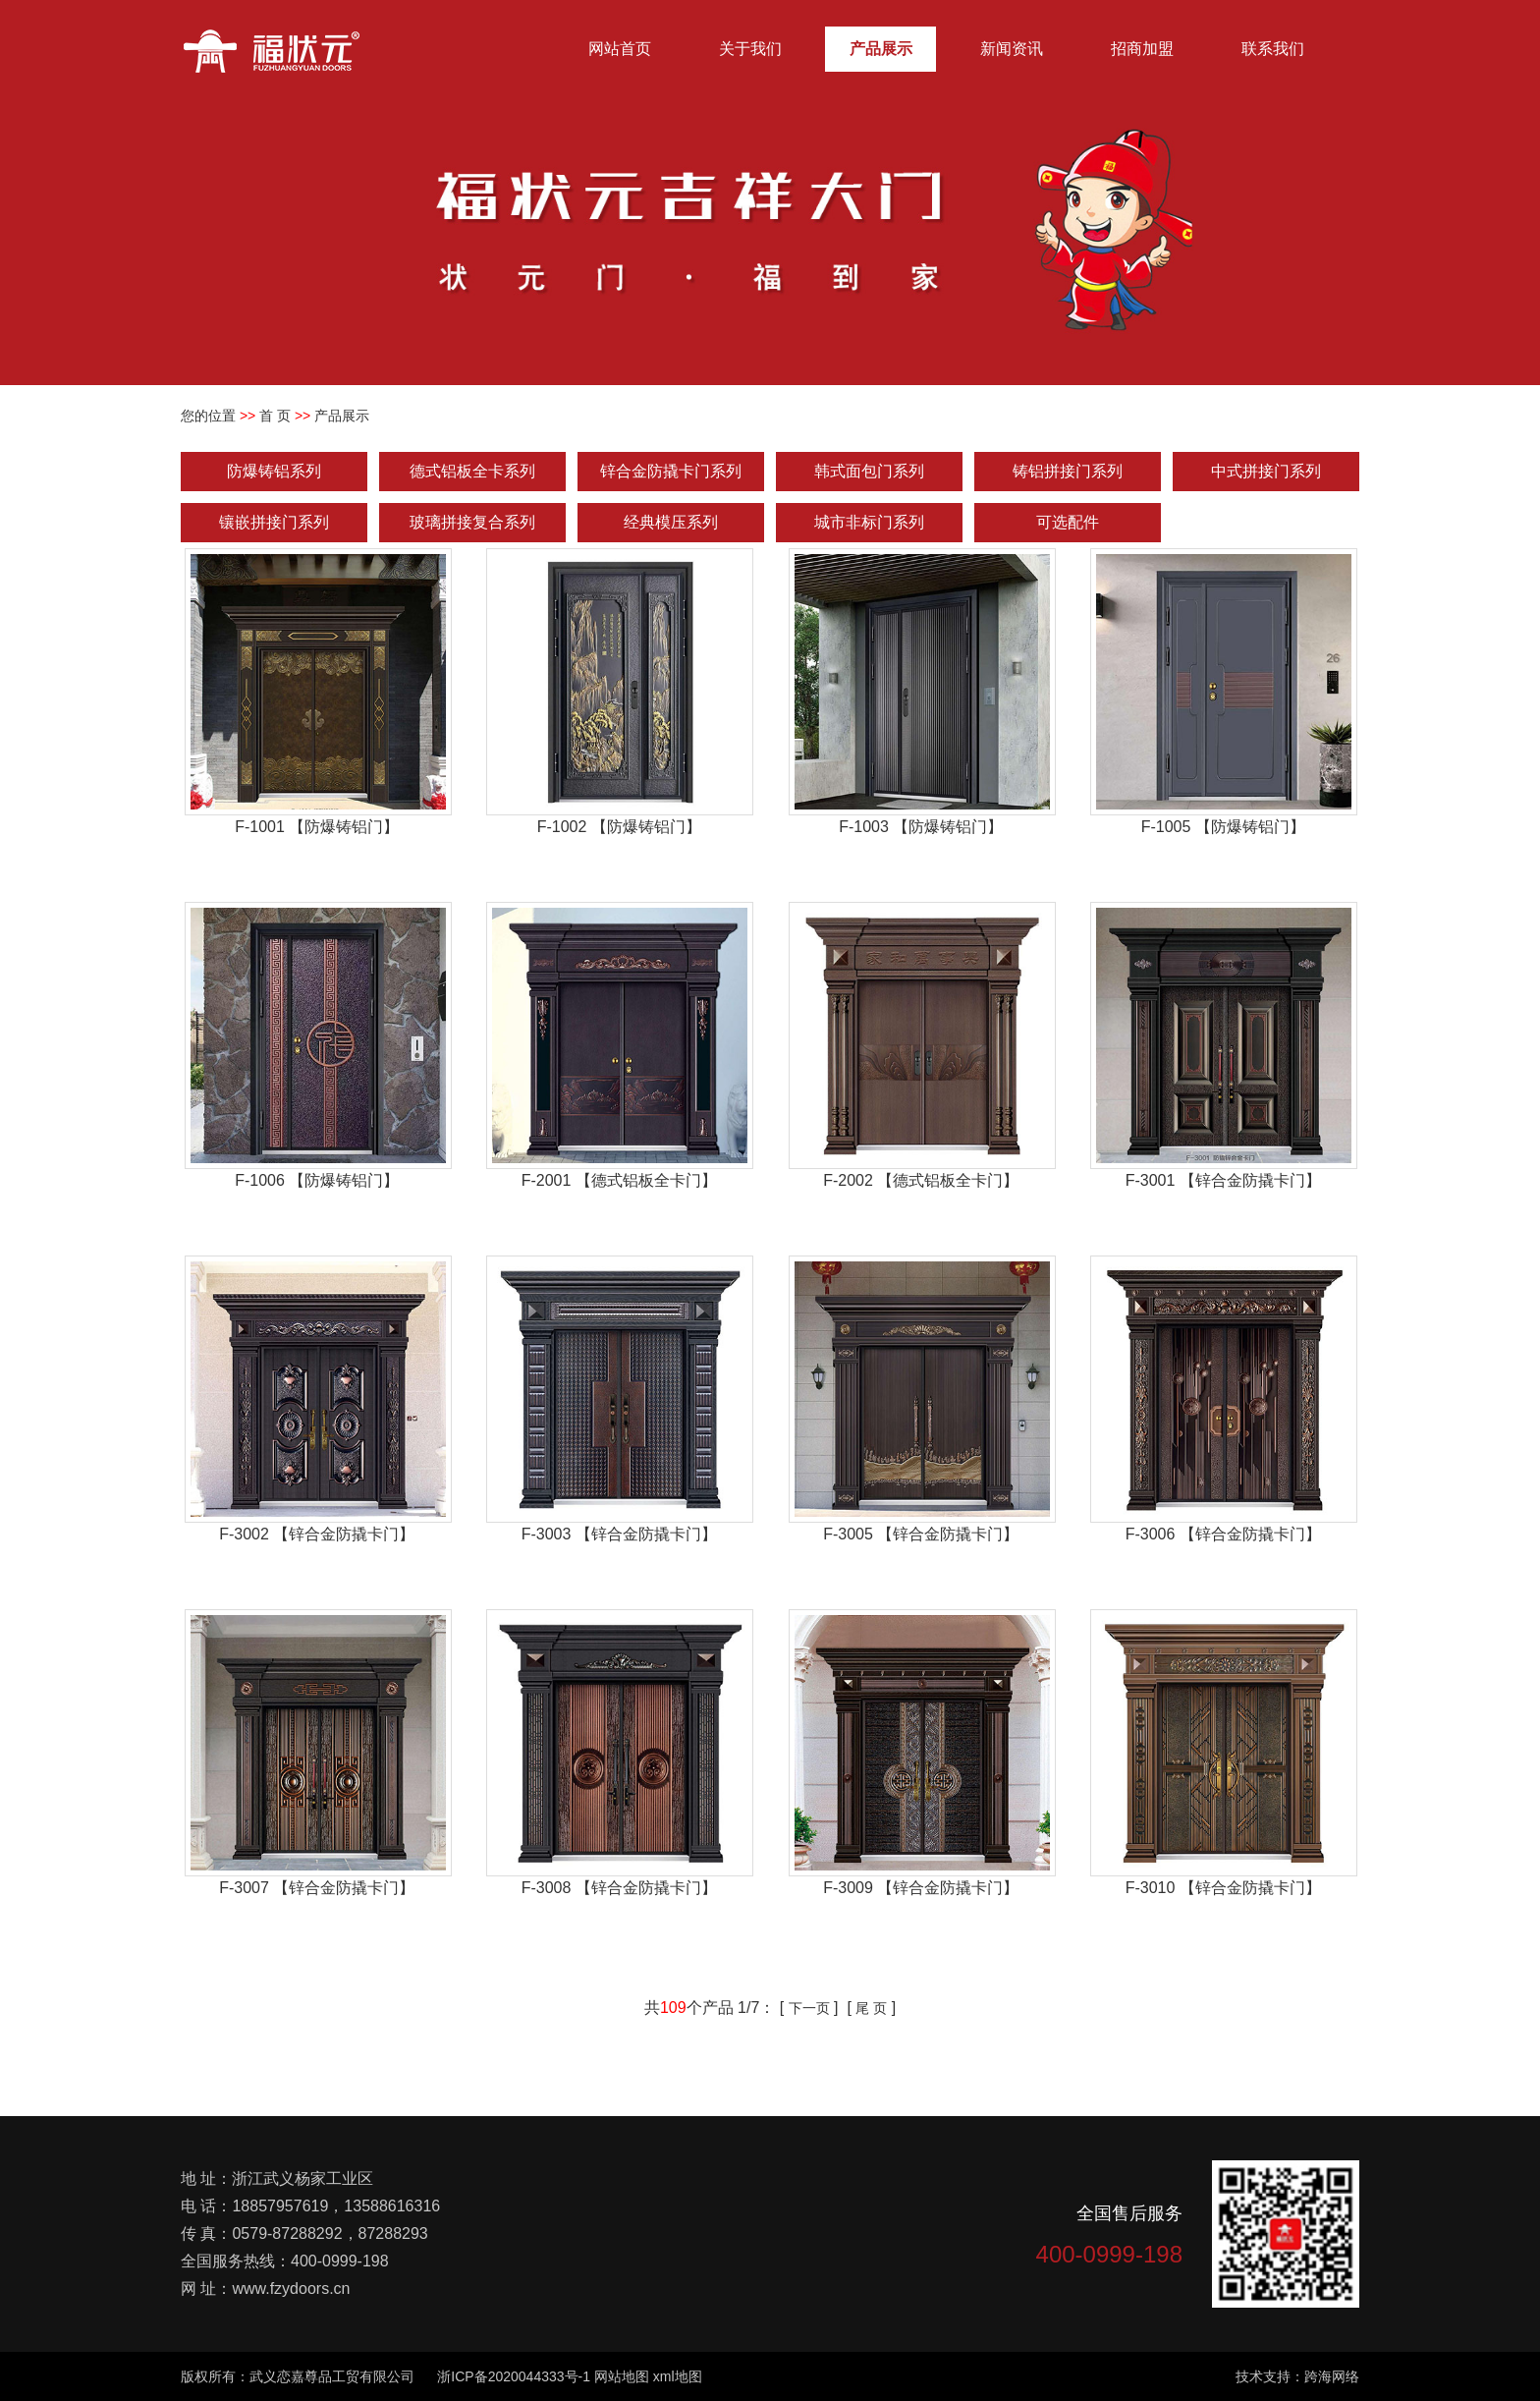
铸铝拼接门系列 (1068, 471)
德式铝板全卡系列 (472, 471)
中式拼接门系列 (1266, 471)
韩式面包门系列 (869, 471)
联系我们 (1272, 48)
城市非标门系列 (869, 522)
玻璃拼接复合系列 (472, 522)
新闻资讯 (1011, 48)
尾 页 (871, 2008)
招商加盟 (1142, 48)
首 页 (275, 415)
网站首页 (619, 48)
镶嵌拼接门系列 (274, 522)
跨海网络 (1331, 2376)
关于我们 (750, 48)
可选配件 (1067, 522)
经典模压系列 (671, 522)
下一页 (809, 2008)
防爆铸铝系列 (274, 471)
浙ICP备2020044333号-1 (513, 2376)
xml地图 (677, 2376)
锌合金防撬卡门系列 (671, 471)
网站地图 (621, 2376)
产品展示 (881, 48)
